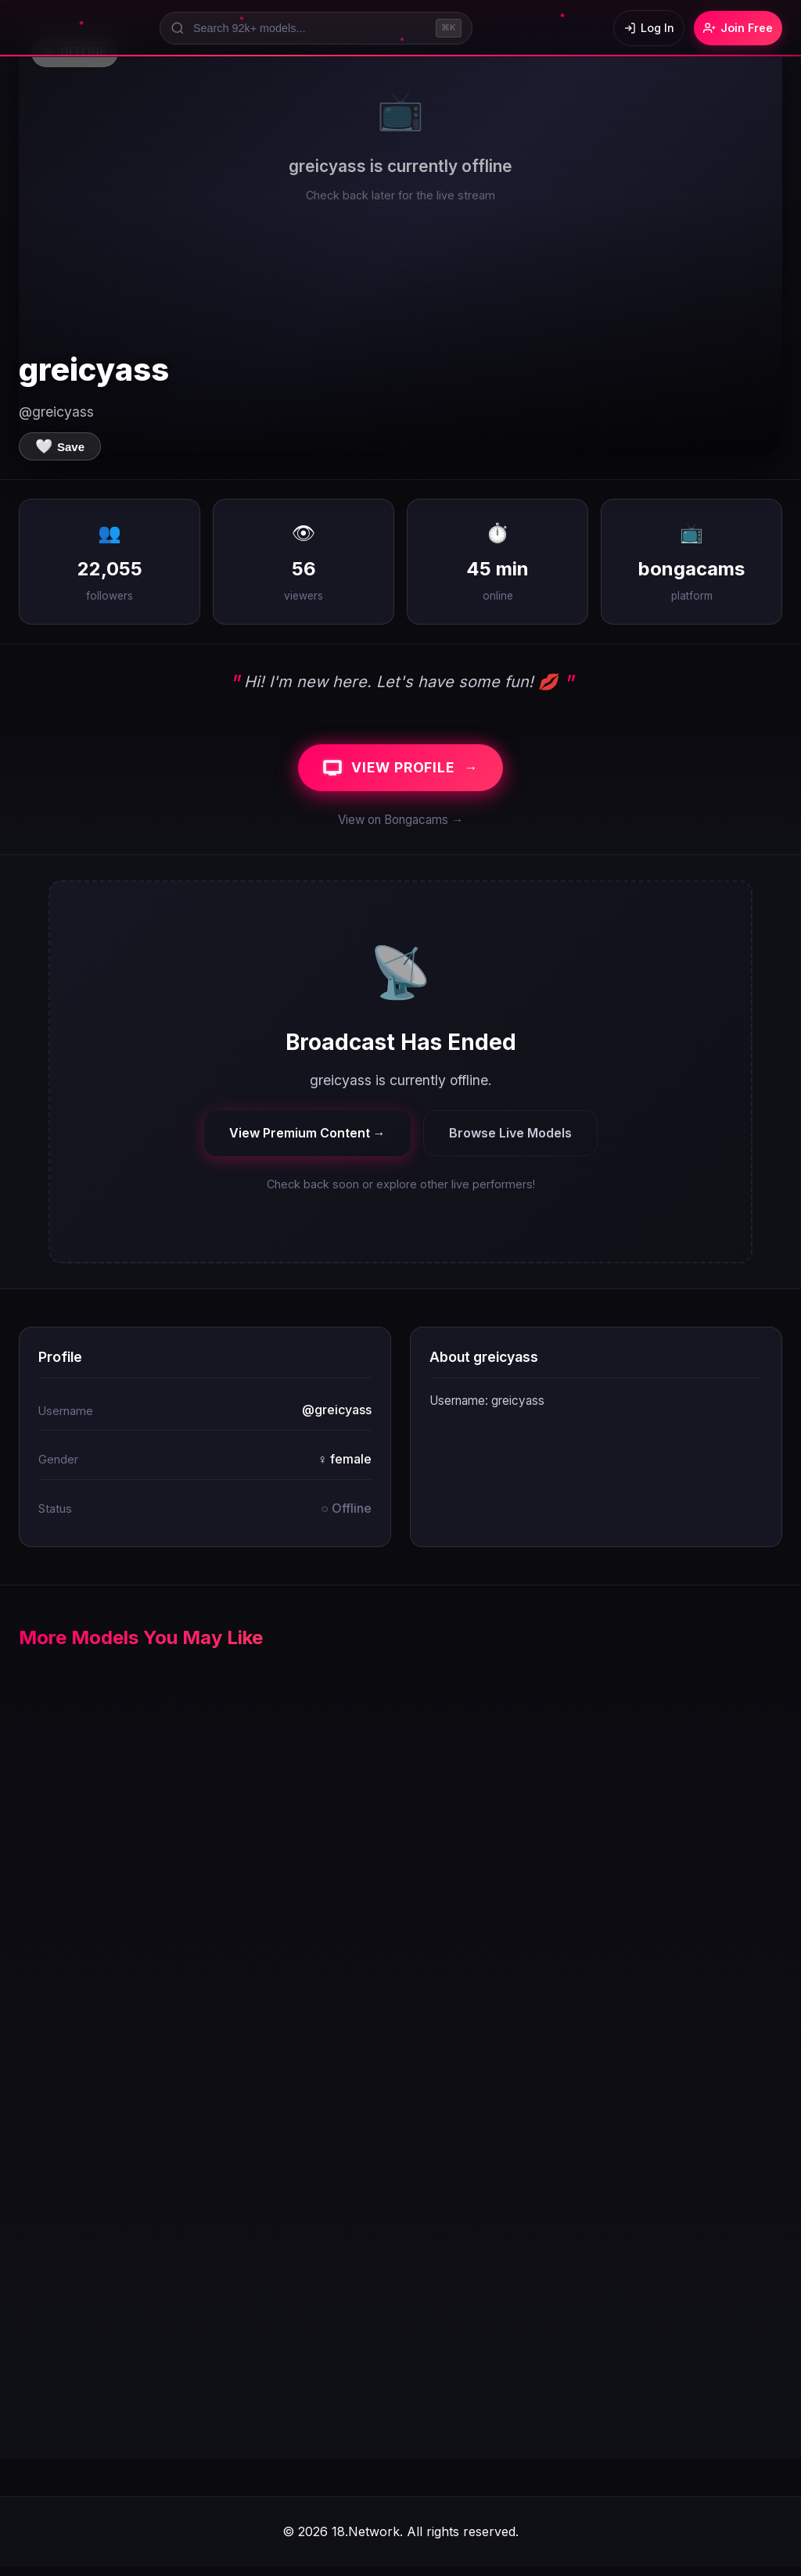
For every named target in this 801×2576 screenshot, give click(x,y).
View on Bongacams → (400, 829)
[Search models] (306, 28)
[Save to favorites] (60, 446)
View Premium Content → (307, 1141)
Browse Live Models (510, 1141)
